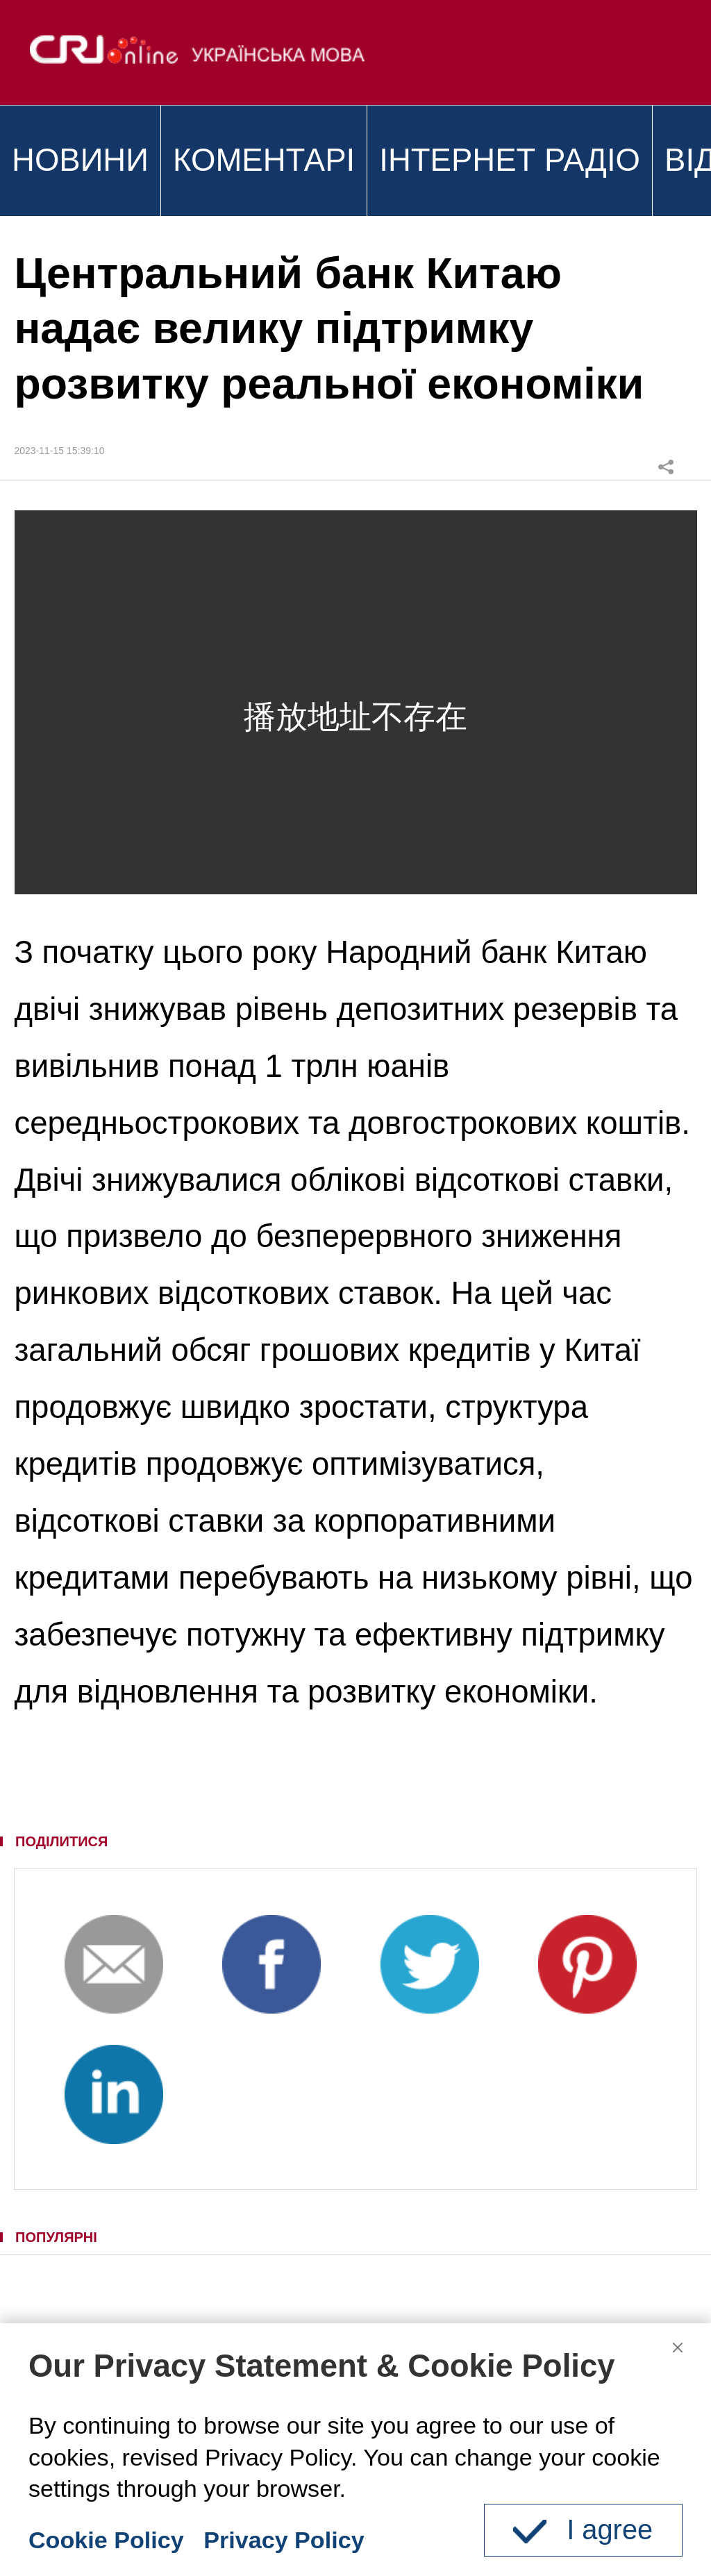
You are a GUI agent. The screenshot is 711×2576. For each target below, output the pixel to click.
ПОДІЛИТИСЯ (61, 1841)
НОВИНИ (80, 160)
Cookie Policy (106, 2540)
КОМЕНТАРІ (264, 160)
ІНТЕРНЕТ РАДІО (509, 160)
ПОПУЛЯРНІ (56, 2237)
